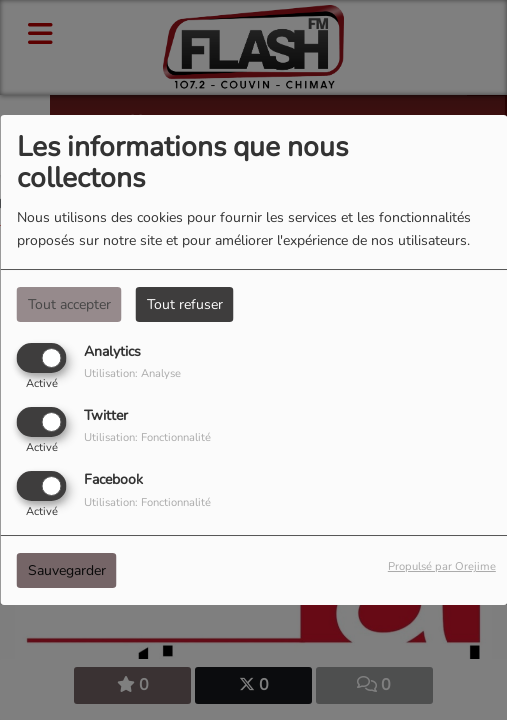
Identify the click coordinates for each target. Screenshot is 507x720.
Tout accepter (69, 304)
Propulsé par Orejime (442, 566)
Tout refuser (185, 304)
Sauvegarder (67, 570)
